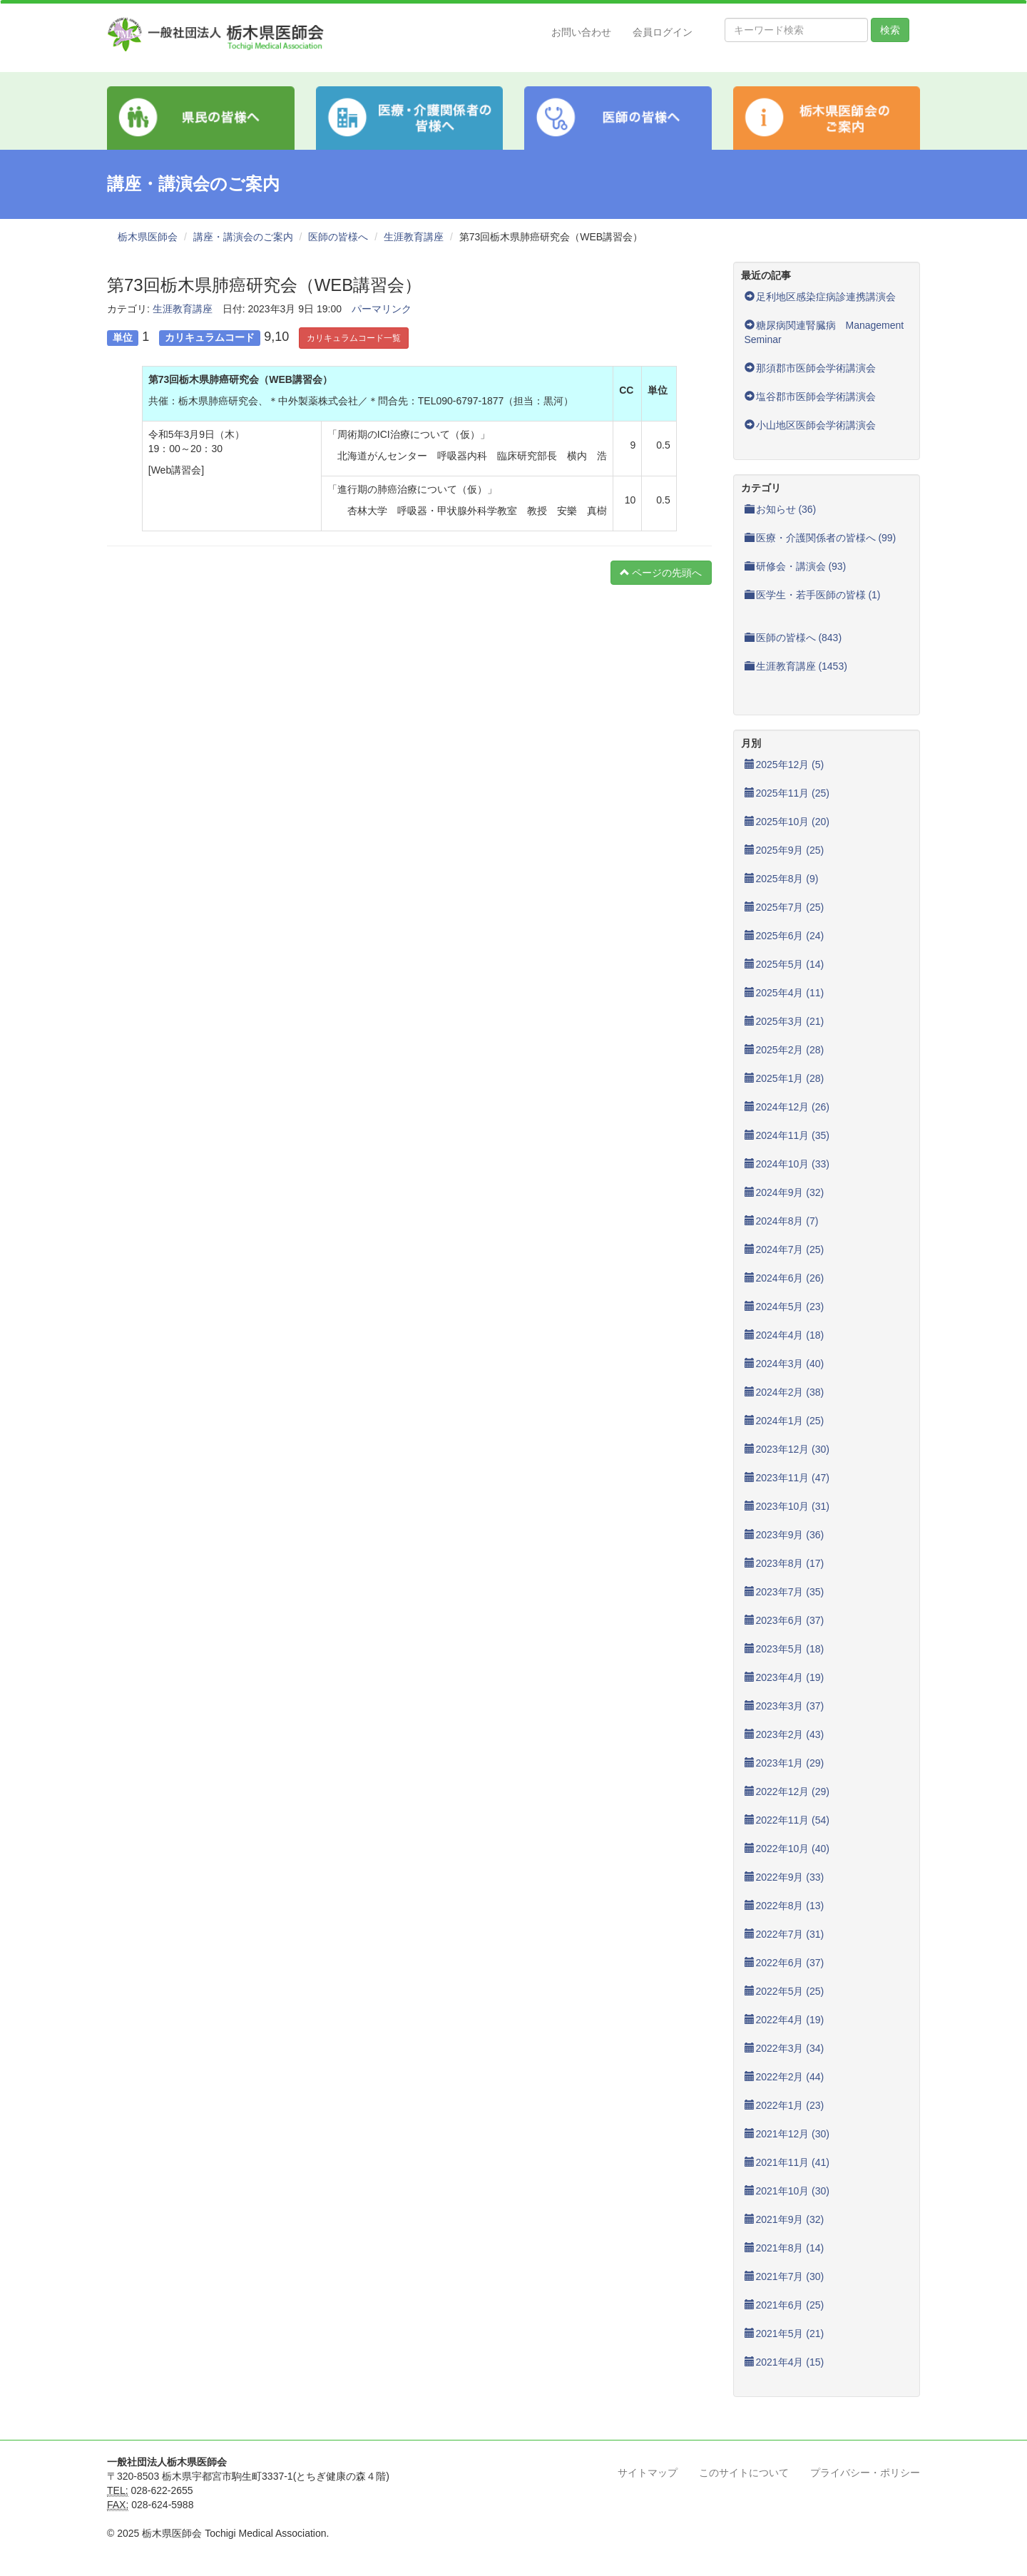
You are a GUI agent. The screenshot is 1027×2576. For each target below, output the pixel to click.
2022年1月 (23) (784, 2105)
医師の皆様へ (338, 236)
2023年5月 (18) (784, 1649)
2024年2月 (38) (784, 1392)
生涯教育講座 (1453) (796, 666)
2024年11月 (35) (787, 1135)
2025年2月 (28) (784, 1050)
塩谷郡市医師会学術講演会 (810, 396)
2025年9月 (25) (784, 850)
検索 (890, 30)
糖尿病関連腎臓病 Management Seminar (829, 332)
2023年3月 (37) (784, 1706)
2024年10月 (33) (787, 1164)
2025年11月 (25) (787, 793)
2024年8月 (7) (782, 1221)
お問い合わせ (581, 32)
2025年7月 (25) (784, 907)
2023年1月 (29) (784, 1763)
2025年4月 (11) (784, 992)
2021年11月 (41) (787, 2162)
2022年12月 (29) (787, 1791)
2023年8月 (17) (784, 1563)
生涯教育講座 (414, 236)
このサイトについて (744, 2472)
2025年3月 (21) (784, 1021)
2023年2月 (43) (784, 1734)
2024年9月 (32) (784, 1192)
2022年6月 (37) (784, 1962)
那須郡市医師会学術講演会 (810, 368)
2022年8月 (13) (784, 1905)
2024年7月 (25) (784, 1249)
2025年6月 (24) (784, 935)
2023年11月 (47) (787, 1477)
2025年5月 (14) (784, 964)
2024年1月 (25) (784, 1420)
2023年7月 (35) (784, 1592)
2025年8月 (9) (782, 878)
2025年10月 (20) (787, 821)
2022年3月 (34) (784, 2048)
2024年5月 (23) (784, 1306)
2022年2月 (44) (784, 2076)
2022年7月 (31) (784, 1934)
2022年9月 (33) (784, 1877)
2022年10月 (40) (787, 1848)
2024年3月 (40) (784, 1363)
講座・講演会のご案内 (243, 236)
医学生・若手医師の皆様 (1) (813, 594)
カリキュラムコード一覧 (354, 338)
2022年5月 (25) (784, 1991)
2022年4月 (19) (784, 2019)
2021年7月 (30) (784, 2276)
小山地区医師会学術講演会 (810, 425)
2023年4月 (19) (784, 1677)
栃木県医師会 (148, 236)
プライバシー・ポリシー (865, 2472)
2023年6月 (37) (784, 1620)
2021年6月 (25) (784, 2305)
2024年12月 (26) (787, 1107)
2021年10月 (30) (787, 2191)
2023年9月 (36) (784, 1534)
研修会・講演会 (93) (796, 566)
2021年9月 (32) (784, 2219)
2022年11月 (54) (787, 1820)
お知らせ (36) (781, 509)
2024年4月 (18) (784, 1335)
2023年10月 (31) (787, 1506)
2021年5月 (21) (784, 2333)
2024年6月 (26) (784, 1278)
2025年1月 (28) (784, 1078)
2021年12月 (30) (787, 2134)
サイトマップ (648, 2472)
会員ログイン (663, 32)
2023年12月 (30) (787, 1449)
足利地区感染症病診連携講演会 (820, 296)
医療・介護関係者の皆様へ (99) (820, 537)
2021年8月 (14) (784, 2248)
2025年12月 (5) (784, 764)
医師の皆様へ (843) (793, 637)
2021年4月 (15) (784, 2362)
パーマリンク (382, 309)
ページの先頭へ (661, 572)
